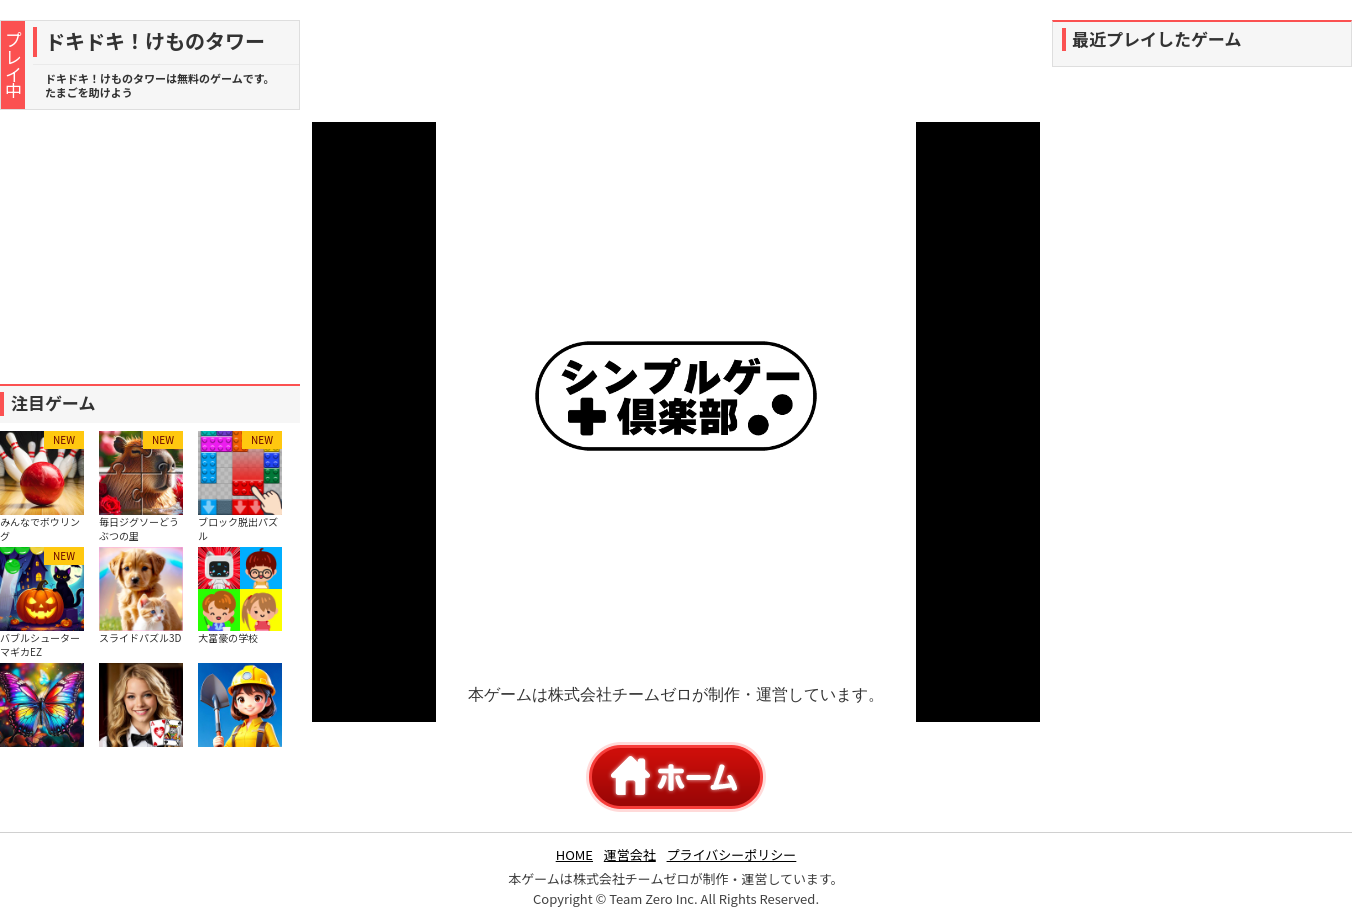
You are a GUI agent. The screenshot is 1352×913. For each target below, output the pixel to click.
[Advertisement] (150, 247)
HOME (574, 854)
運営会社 (630, 854)
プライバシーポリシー (732, 854)
